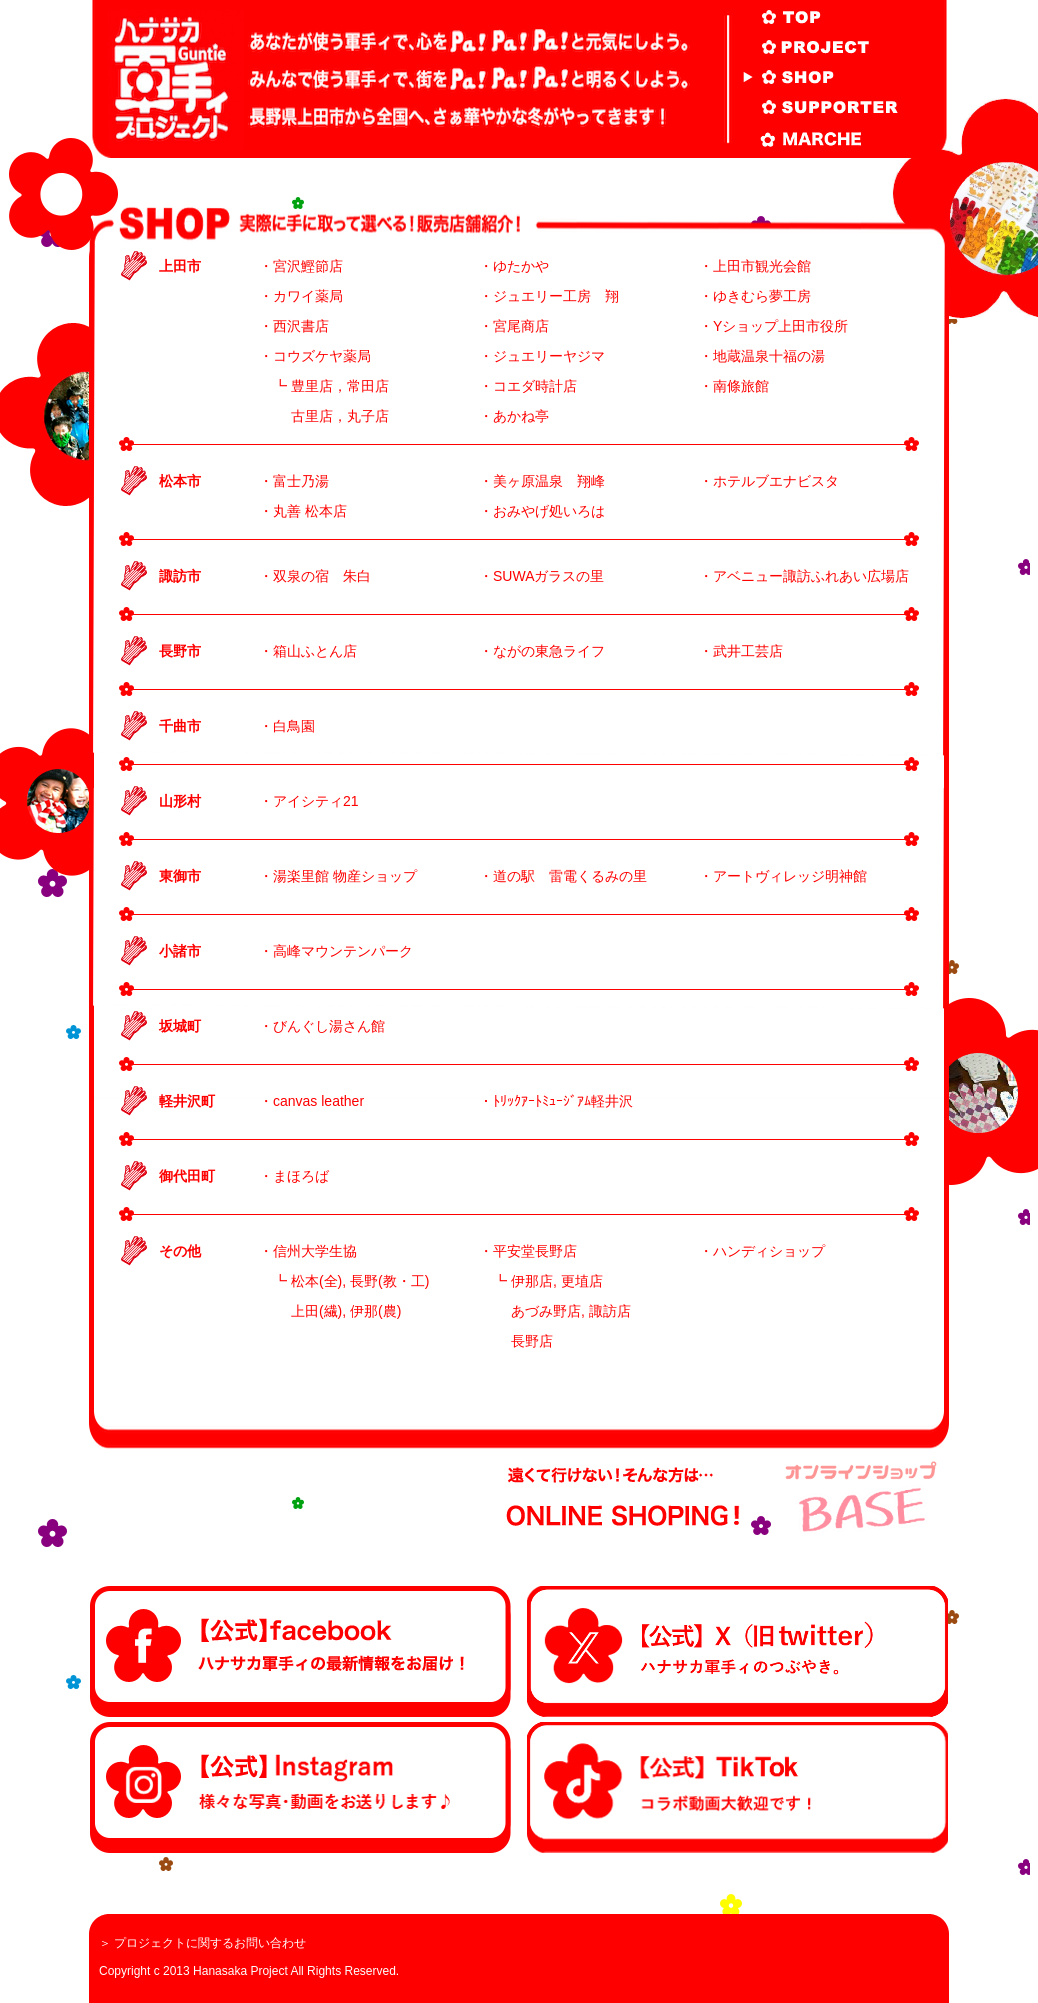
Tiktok (737, 1787)
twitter (737, 1651)
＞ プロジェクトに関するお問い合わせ (202, 1943)
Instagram (300, 1787)
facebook (300, 1651)
